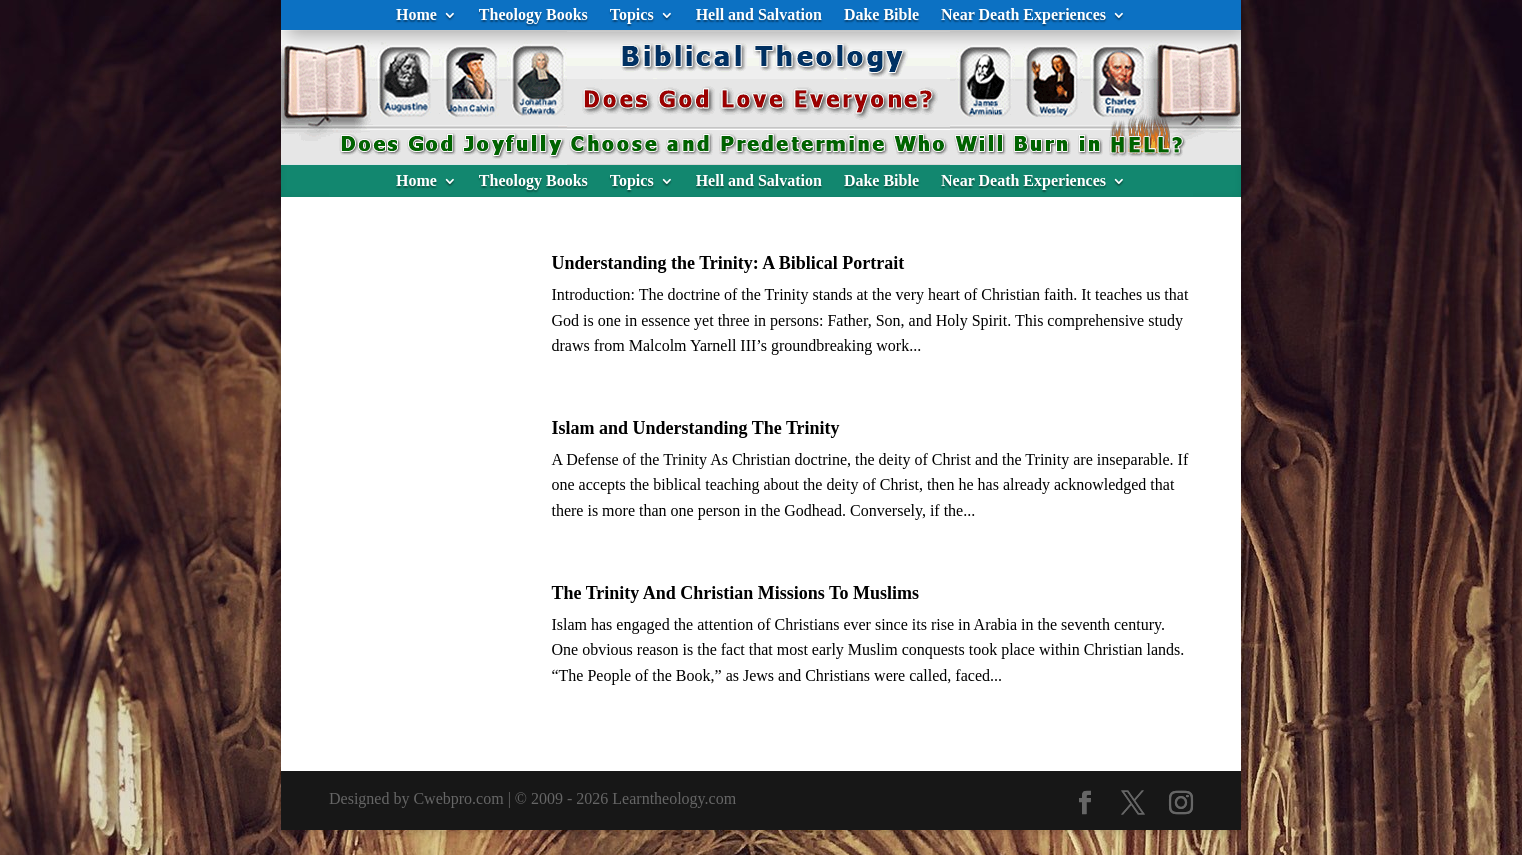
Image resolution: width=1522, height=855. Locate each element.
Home (416, 15)
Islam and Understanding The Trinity (695, 428)
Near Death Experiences (1023, 15)
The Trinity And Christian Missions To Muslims (734, 593)
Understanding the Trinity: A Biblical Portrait (727, 263)
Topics (632, 15)
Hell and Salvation (759, 15)
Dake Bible (881, 15)
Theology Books (533, 15)
